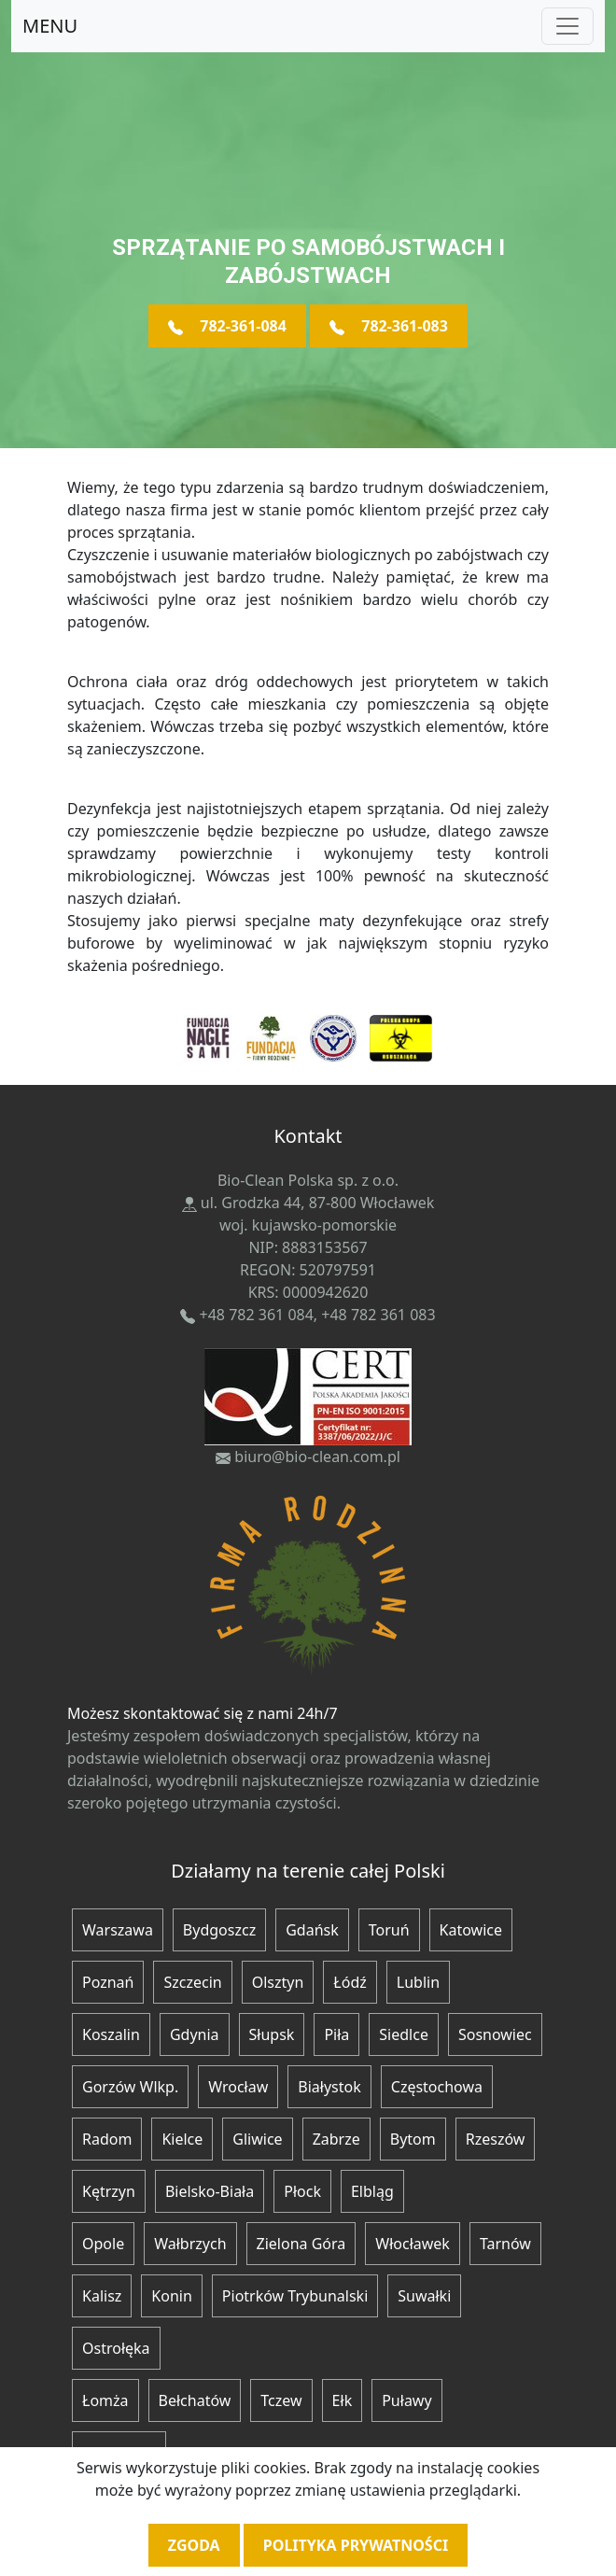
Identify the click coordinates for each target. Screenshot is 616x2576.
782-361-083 (388, 326)
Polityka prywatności (355, 2545)
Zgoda (194, 2545)
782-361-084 (227, 326)
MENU (49, 25)
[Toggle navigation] (567, 26)
